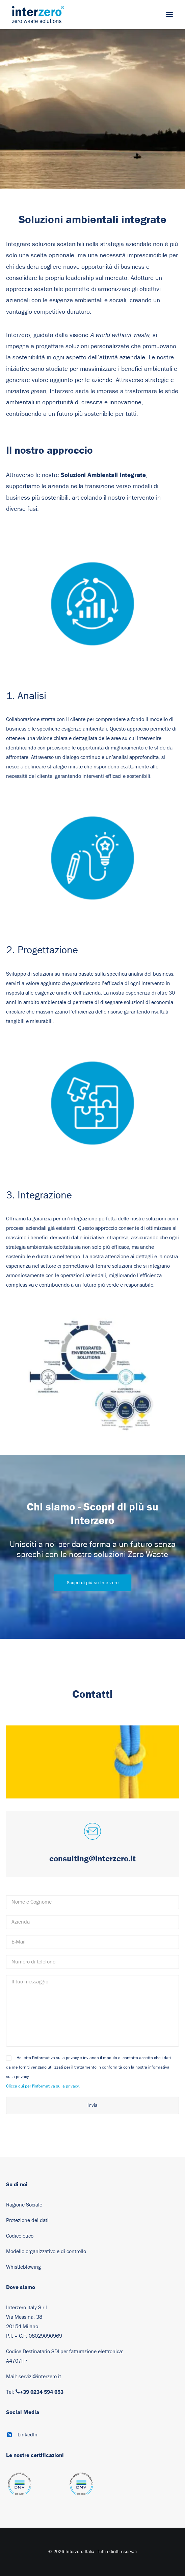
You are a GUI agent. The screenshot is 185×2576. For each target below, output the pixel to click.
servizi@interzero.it (40, 2376)
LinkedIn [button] (27, 2434)
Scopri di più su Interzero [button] (92, 1582)
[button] (169, 14)
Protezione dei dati (27, 2220)
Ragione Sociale (24, 2205)
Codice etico (19, 2236)
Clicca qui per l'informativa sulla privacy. (43, 2086)
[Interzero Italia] (38, 14)
